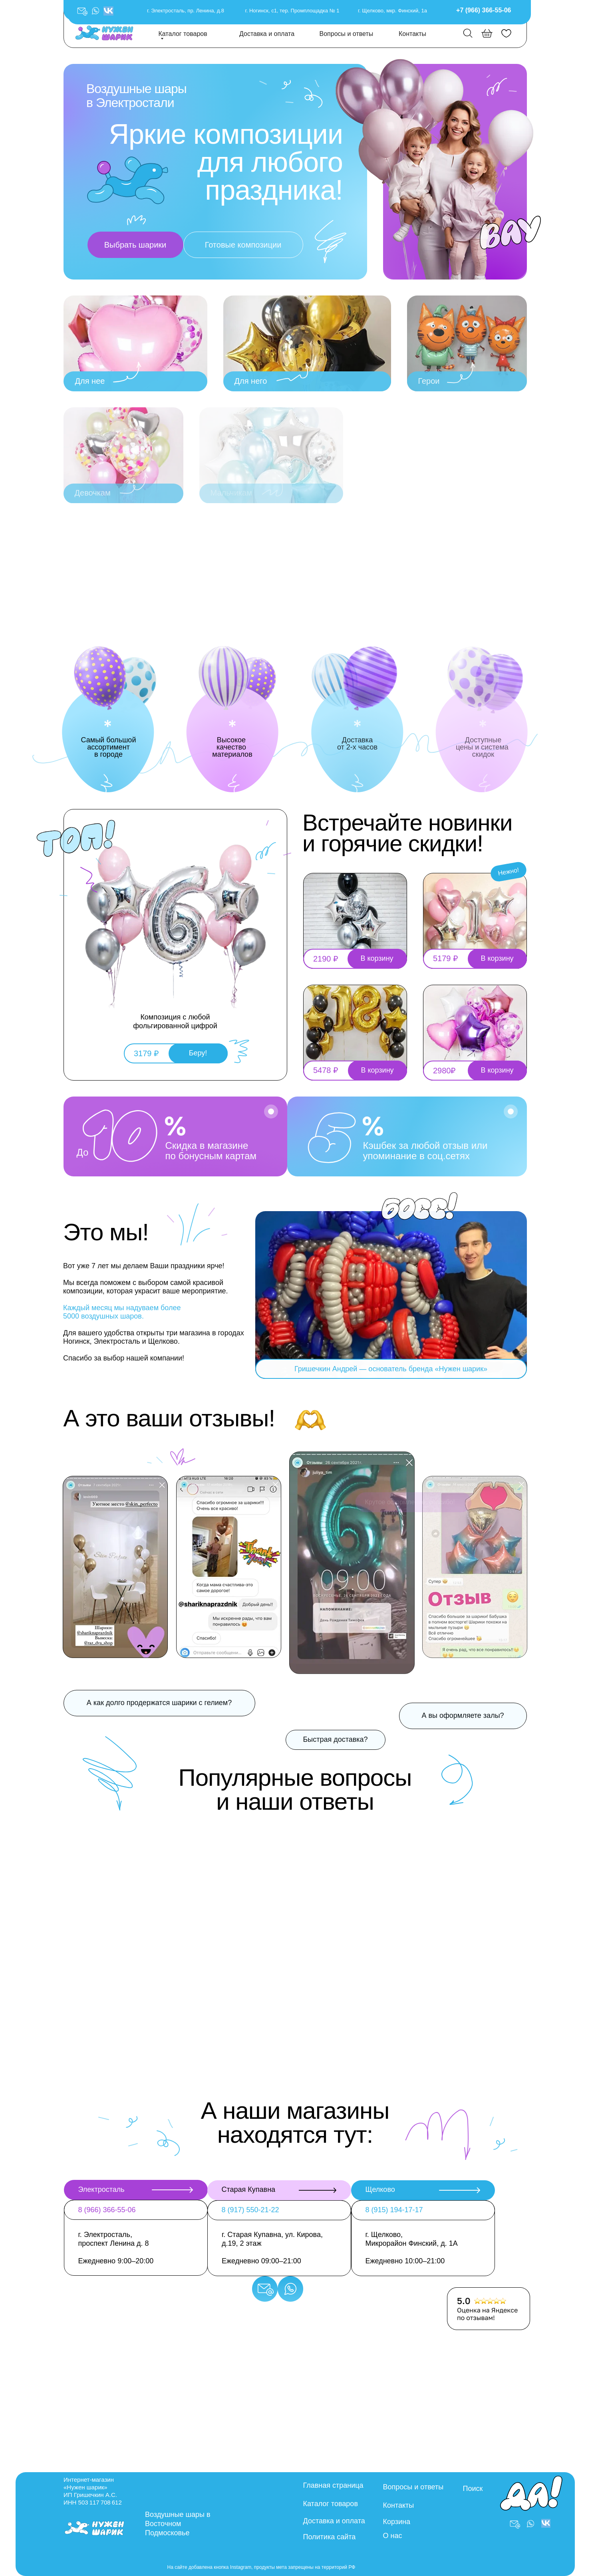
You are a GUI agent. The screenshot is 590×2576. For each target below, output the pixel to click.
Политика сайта (329, 2537)
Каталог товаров (183, 33)
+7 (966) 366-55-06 (483, 10)
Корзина (397, 2522)
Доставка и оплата (266, 33)
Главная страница (333, 2485)
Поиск (473, 2489)
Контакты (412, 33)
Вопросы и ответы (346, 33)
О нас (392, 2536)
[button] (95, 10)
